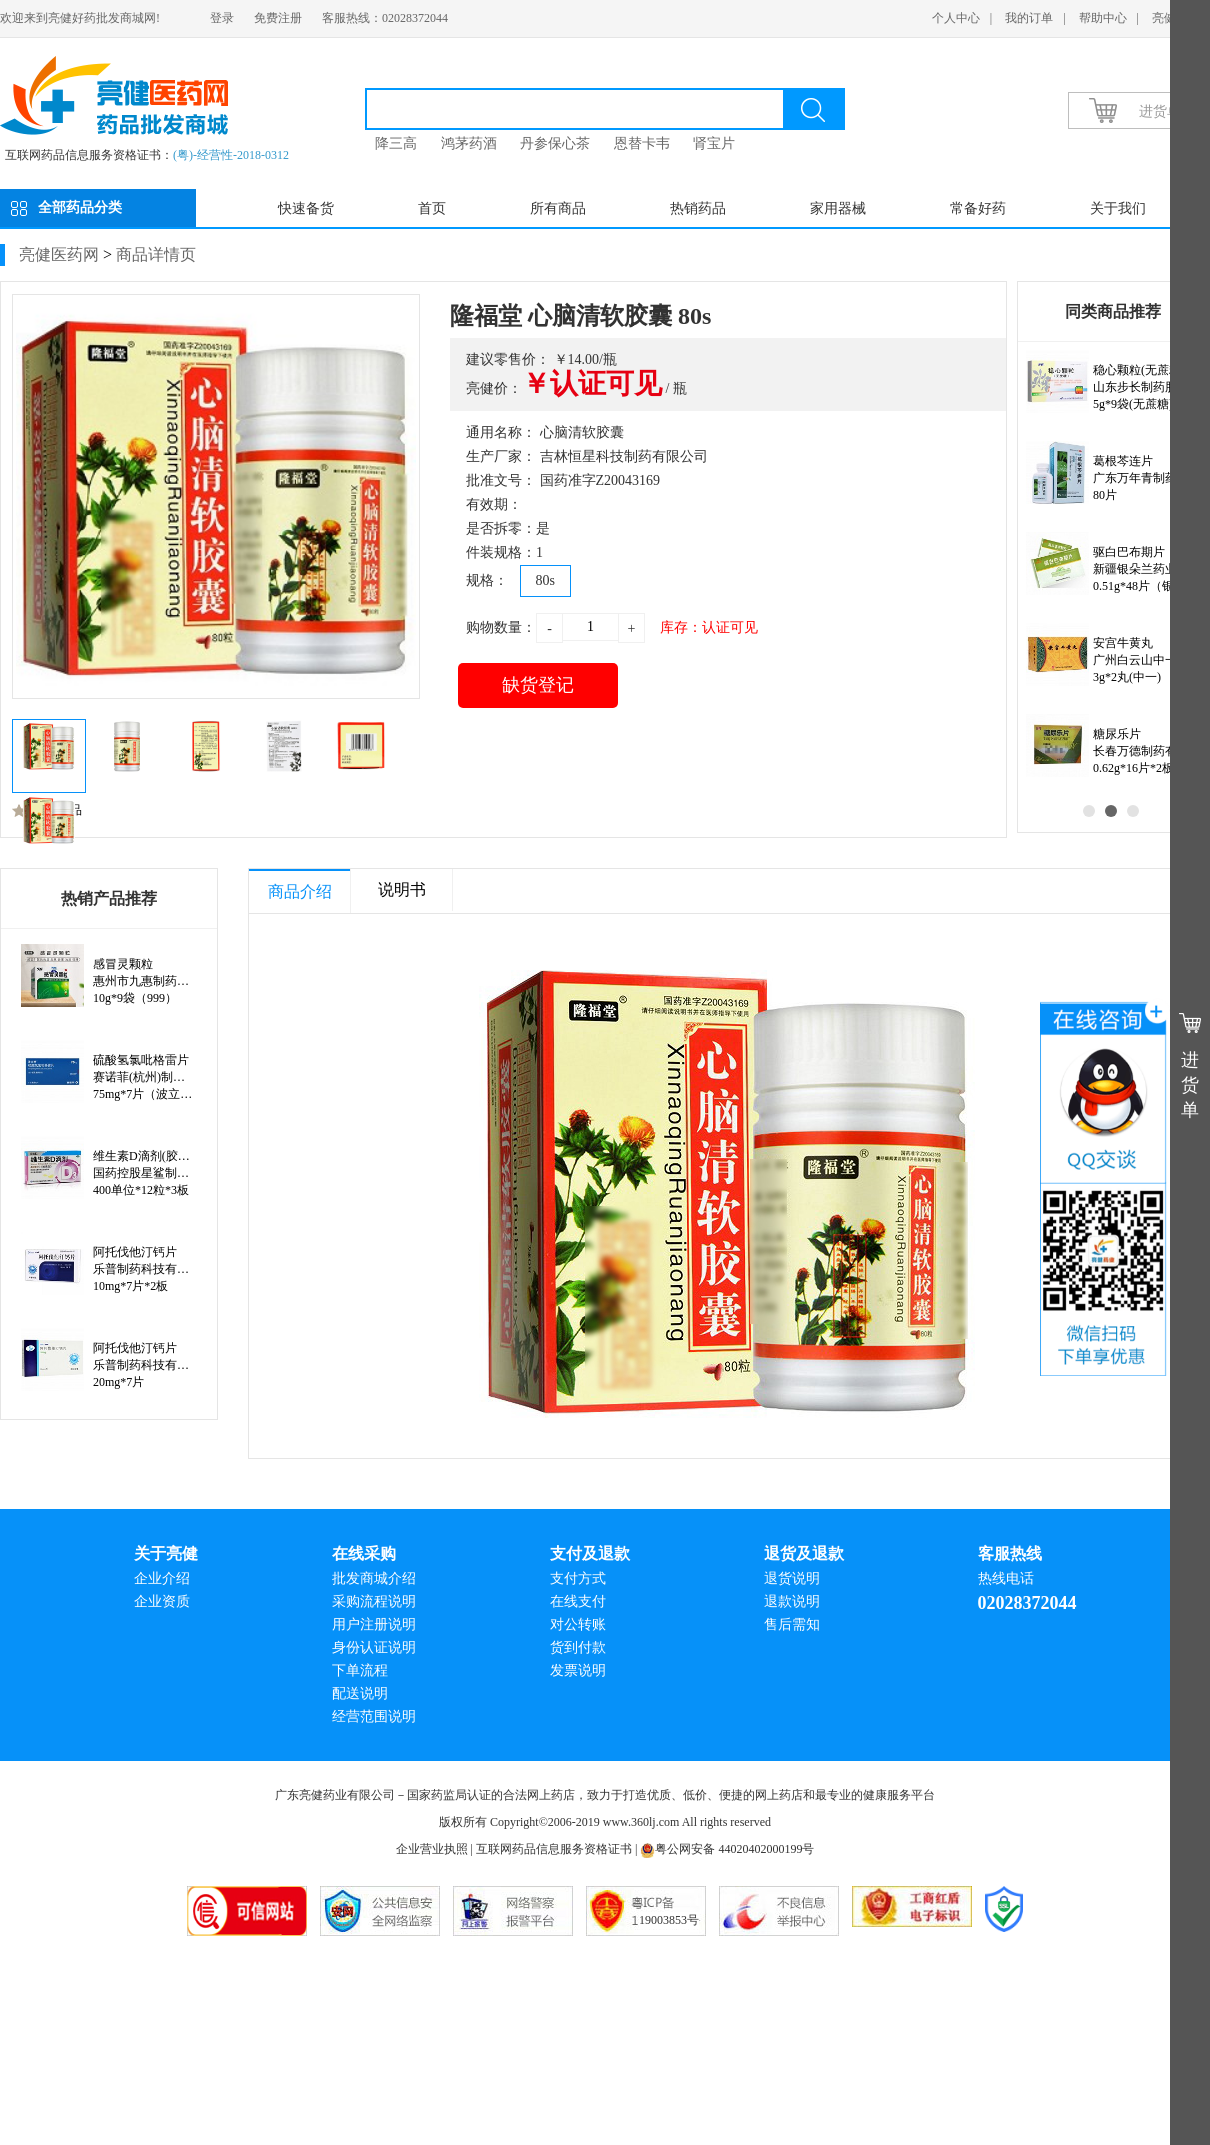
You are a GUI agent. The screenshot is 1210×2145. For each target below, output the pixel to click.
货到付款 (578, 1647)
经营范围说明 (374, 1716)
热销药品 (698, 208)
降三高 (396, 143)
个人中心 (956, 18)
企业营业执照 (432, 1849)
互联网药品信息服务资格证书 (554, 1849)
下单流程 (360, 1670)
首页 (432, 208)
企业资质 (162, 1601)
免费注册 (278, 18)
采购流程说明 (374, 1601)
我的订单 (1029, 18)
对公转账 (578, 1624)
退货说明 (792, 1578)
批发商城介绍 (374, 1578)
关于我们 (1118, 208)
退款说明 (792, 1601)
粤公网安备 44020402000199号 (727, 1849)
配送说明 (360, 1693)
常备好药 (978, 208)
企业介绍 (162, 1578)
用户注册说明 (374, 1624)
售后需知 (792, 1624)
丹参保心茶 (555, 143)
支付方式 (578, 1578)
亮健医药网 (59, 254)
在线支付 (578, 1601)
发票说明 (578, 1670)
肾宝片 (714, 143)
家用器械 (838, 208)
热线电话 (1006, 1578)
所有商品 (558, 208)
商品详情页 (156, 254)
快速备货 (306, 208)
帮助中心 (1103, 18)
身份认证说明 (374, 1647)
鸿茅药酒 (469, 143)
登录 (222, 18)
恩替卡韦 (642, 143)
